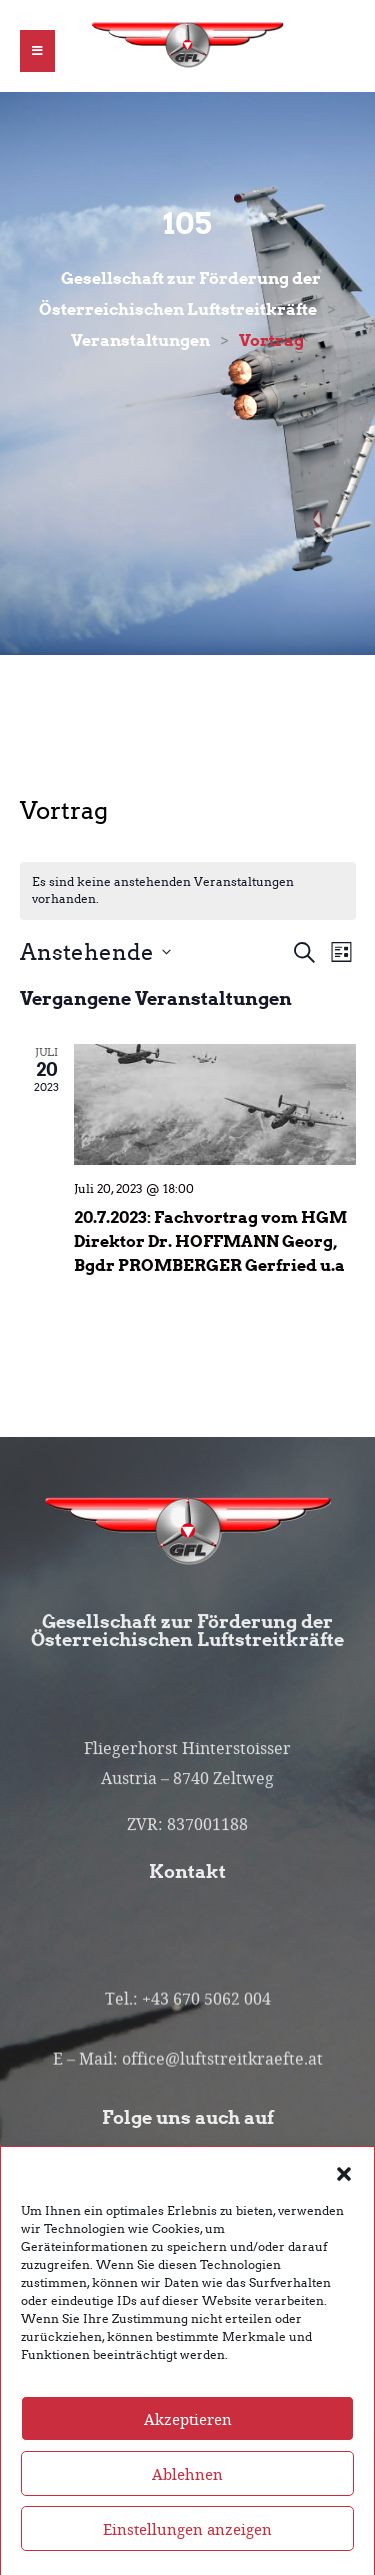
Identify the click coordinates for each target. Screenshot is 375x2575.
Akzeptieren (188, 2443)
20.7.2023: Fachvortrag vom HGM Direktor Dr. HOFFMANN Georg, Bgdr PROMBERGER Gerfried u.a (210, 1241)
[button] (344, 2196)
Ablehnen (187, 2498)
